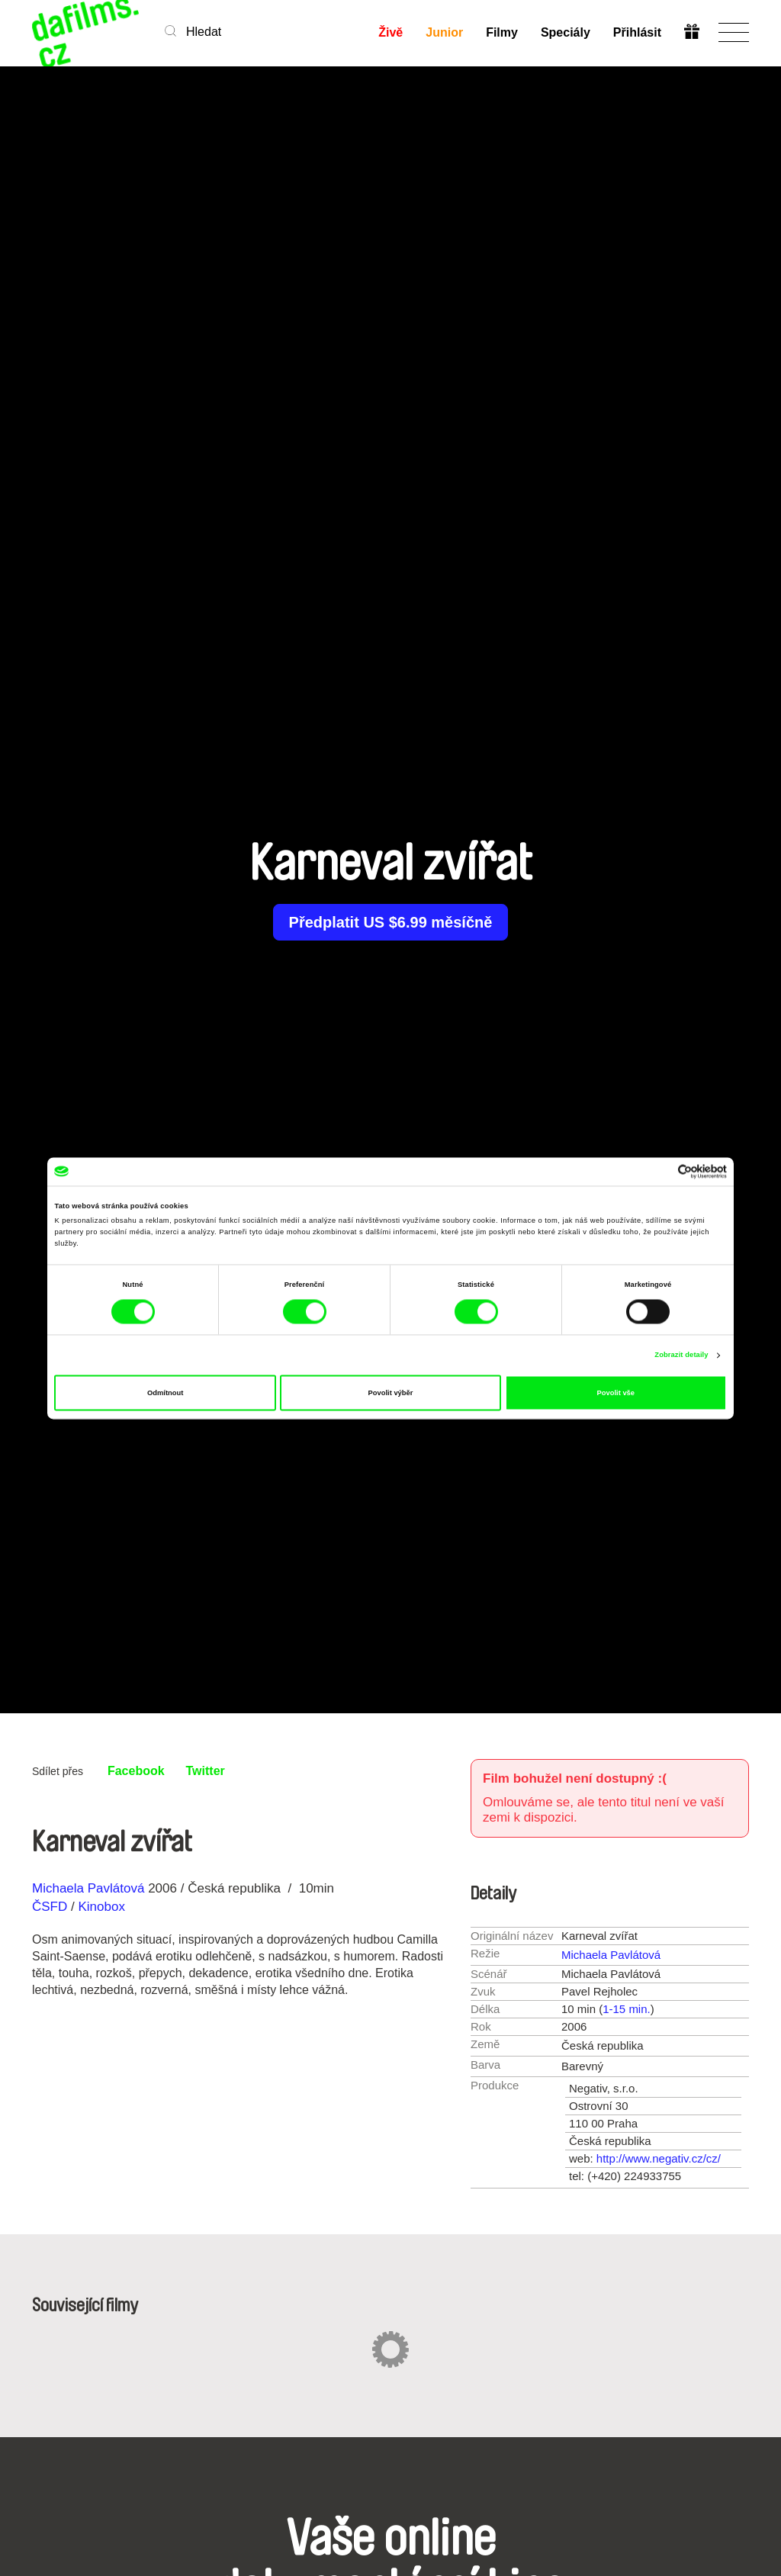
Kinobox (101, 1906)
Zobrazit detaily (681, 1355)
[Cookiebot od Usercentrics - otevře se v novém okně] (660, 1171)
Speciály (565, 32)
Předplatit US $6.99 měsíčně (391, 922)
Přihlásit (637, 32)
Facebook (136, 1770)
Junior (444, 32)
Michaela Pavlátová (88, 1888)
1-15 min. (627, 2008)
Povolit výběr (390, 1393)
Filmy (502, 32)
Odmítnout (165, 1393)
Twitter (205, 1770)
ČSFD (51, 1906)
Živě (390, 32)
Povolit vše (616, 1393)
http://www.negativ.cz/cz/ (658, 2158)
